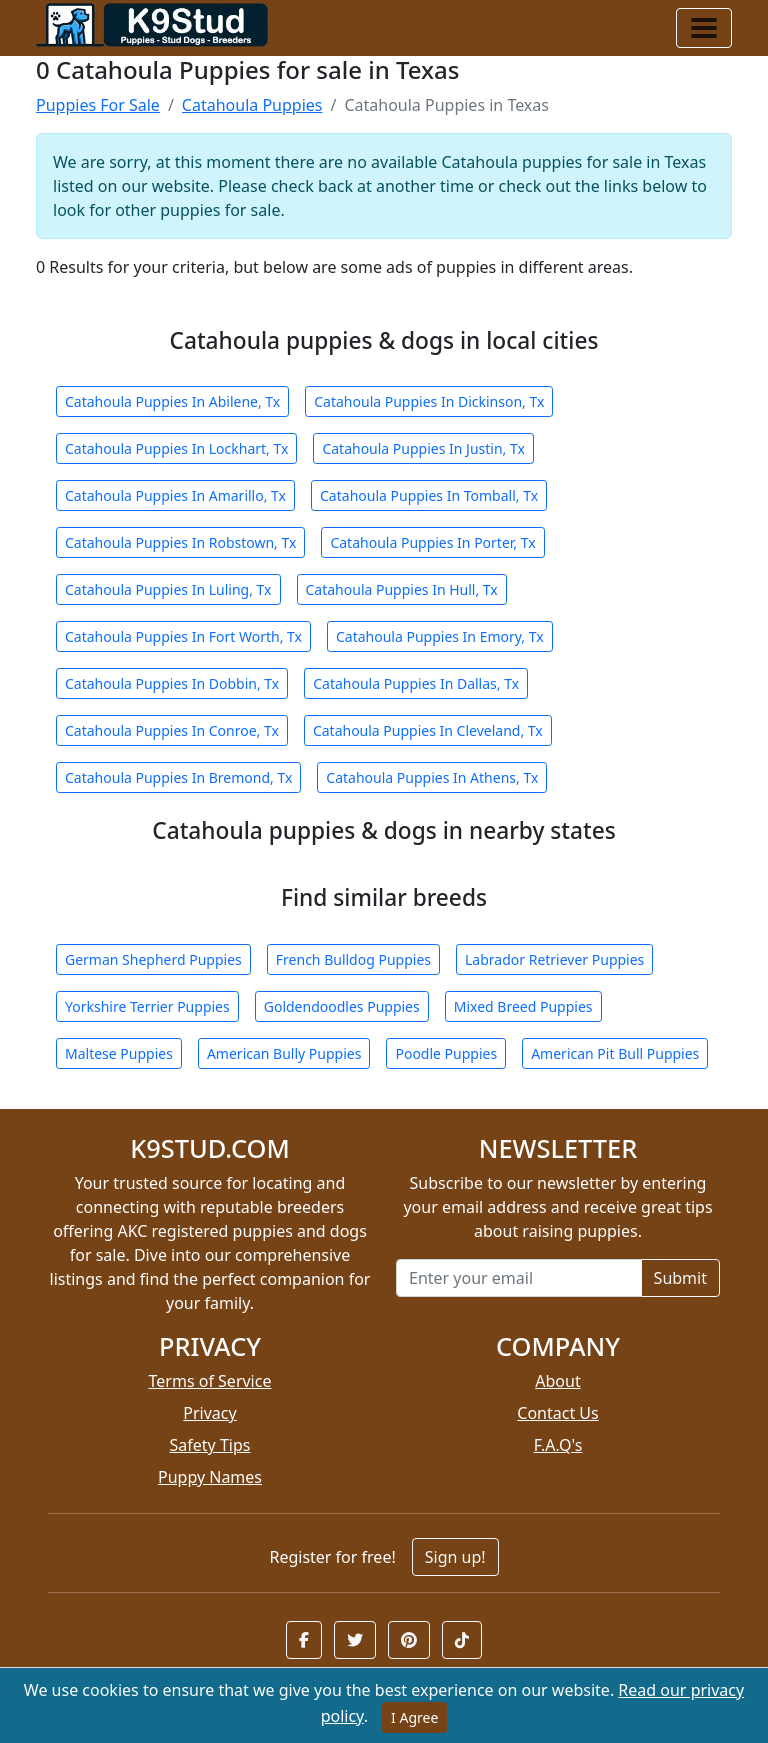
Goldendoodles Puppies (342, 1006)
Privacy (209, 1413)
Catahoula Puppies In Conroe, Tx (172, 730)
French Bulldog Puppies (353, 959)
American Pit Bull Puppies (615, 1053)
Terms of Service (210, 1381)
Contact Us (557, 1413)
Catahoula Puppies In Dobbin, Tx (172, 683)
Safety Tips (210, 1445)
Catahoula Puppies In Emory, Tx (440, 636)
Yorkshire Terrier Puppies (147, 1006)
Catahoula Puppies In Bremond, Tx (178, 777)
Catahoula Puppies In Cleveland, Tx (428, 730)
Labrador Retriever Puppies (554, 959)
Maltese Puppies (119, 1053)
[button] (304, 1640)
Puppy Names (210, 1477)
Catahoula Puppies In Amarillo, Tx (175, 495)
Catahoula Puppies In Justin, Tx (423, 448)
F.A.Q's (558, 1445)
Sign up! (455, 1557)
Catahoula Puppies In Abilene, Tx (172, 401)
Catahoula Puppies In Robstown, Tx (180, 542)
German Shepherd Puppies (153, 959)
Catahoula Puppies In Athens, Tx (432, 777)
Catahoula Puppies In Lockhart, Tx (176, 448)
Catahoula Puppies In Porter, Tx (432, 542)
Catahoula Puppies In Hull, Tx (402, 589)
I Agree (414, 1717)
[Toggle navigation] (704, 28)
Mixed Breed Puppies (523, 1006)
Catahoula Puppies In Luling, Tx (168, 589)
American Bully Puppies (284, 1053)
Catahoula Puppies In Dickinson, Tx (429, 401)
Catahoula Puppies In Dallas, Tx (416, 683)
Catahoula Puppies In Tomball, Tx (429, 495)
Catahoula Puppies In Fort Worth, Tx (183, 636)
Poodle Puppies (446, 1053)
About (557, 1381)
